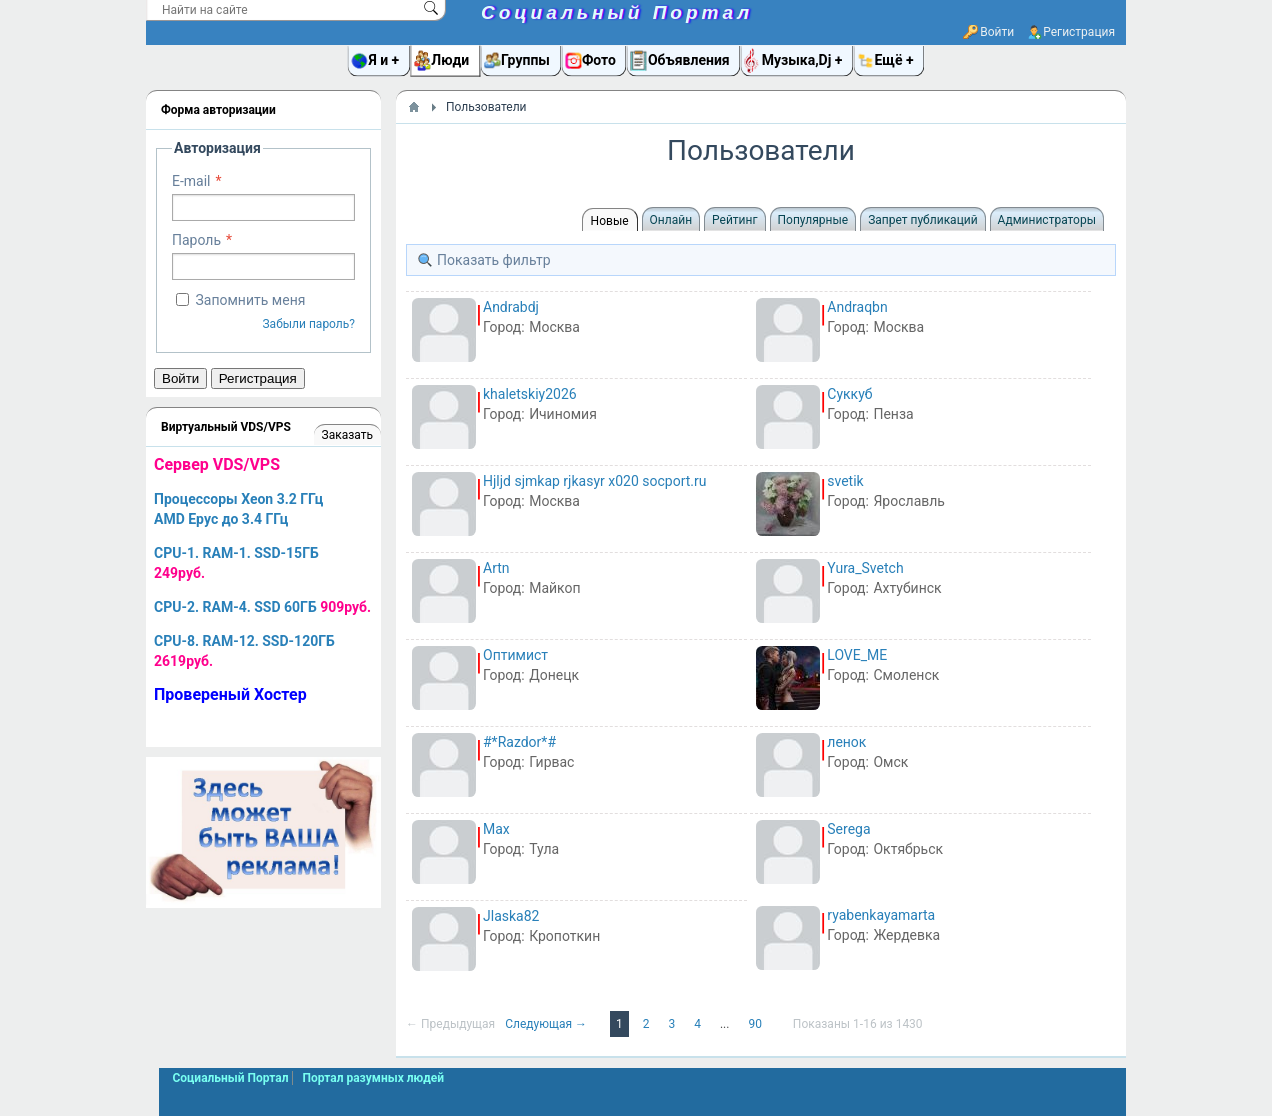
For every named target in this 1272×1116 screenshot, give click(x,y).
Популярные (813, 220)
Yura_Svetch (865, 568)
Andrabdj (511, 307)
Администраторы (1047, 220)
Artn (496, 568)
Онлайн (671, 220)
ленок (846, 742)
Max (496, 829)
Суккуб (849, 394)
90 (756, 1024)
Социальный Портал (617, 12)
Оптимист (515, 655)
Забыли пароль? (308, 324)
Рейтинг (734, 220)
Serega (848, 829)
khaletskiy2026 (530, 394)
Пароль (196, 240)
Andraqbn (857, 307)
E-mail (191, 181)
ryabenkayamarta (881, 915)
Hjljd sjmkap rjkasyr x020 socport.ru (594, 481)
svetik (845, 481)
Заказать (347, 435)
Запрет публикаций (922, 220)
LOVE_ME (857, 655)
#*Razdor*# (519, 742)
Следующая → (547, 1024)
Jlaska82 (511, 916)
